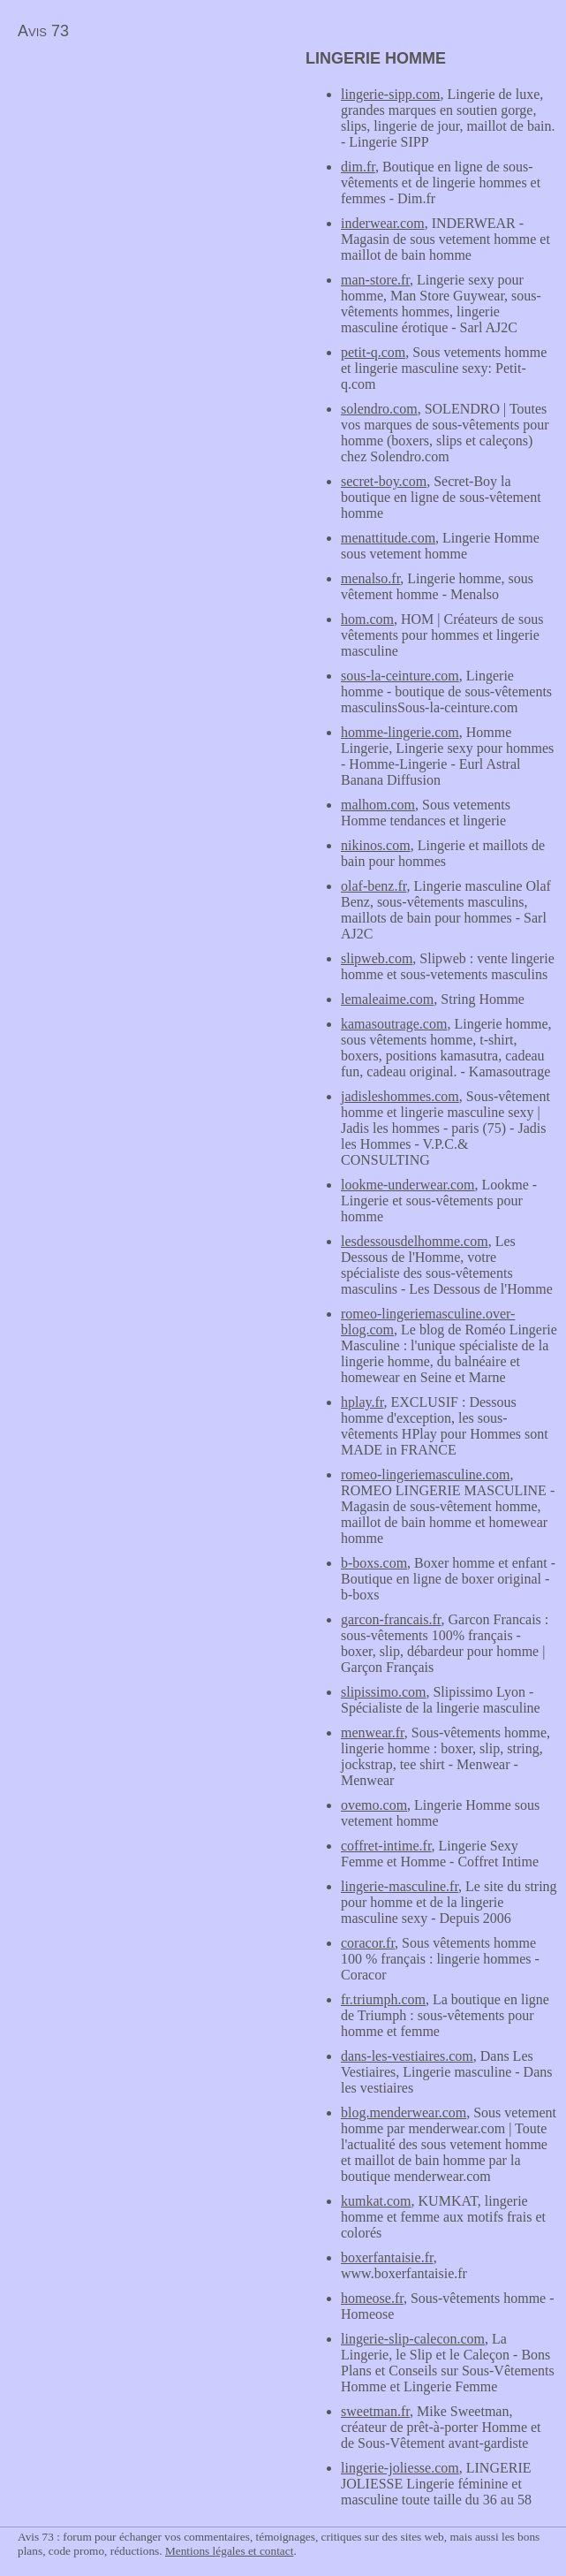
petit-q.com (373, 352)
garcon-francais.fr (391, 1619)
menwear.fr (372, 1732)
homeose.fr (372, 2298)
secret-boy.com (383, 481)
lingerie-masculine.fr (399, 1886)
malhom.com (378, 804)
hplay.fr (362, 1402)
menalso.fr (370, 578)
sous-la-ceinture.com (400, 675)
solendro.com (379, 408)
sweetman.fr (375, 2411)
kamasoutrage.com (394, 1023)
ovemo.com (374, 1804)
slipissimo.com (383, 1691)
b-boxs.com (374, 1562)
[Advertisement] (148, 173)
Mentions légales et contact (229, 2550)
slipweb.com (376, 958)
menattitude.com (388, 537)
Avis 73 (43, 31)
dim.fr (358, 166)
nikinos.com (376, 845)
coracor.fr (368, 1942)
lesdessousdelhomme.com (414, 1241)
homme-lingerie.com (400, 732)
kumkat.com (376, 2200)
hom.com (367, 619)
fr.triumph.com (383, 1999)
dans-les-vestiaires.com (407, 2055)
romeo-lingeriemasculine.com (425, 1474)
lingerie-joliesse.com (400, 2467)
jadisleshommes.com (400, 1096)
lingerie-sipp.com (390, 94)
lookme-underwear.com (408, 1184)
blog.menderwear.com (403, 2112)
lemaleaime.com (387, 999)
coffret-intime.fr (386, 1845)
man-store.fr (375, 279)
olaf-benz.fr (373, 885)
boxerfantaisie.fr (387, 2257)
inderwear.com (383, 223)
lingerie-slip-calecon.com (413, 2338)
